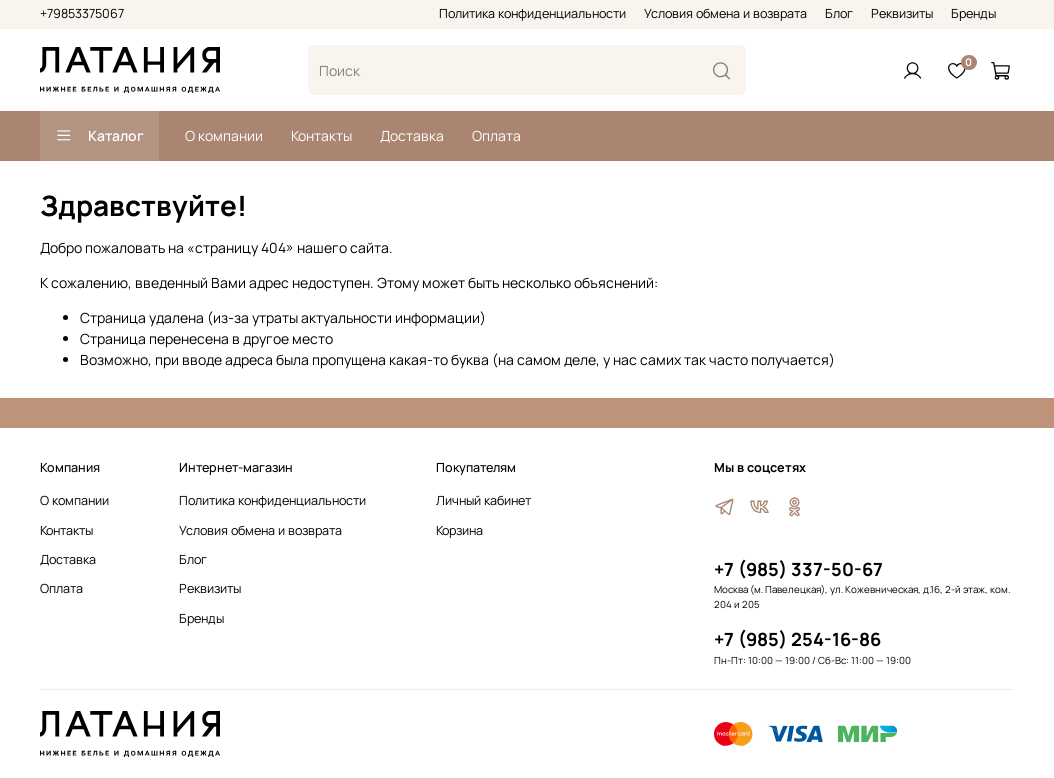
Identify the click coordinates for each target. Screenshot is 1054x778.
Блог (839, 13)
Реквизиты (902, 13)
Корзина (459, 530)
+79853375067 (82, 13)
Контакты (321, 135)
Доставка (412, 135)
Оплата (496, 135)
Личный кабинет (483, 500)
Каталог (99, 135)
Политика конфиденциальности (532, 13)
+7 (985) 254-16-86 (797, 639)
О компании (224, 135)
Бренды (973, 13)
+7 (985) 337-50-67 (798, 569)
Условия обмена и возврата (725, 13)
